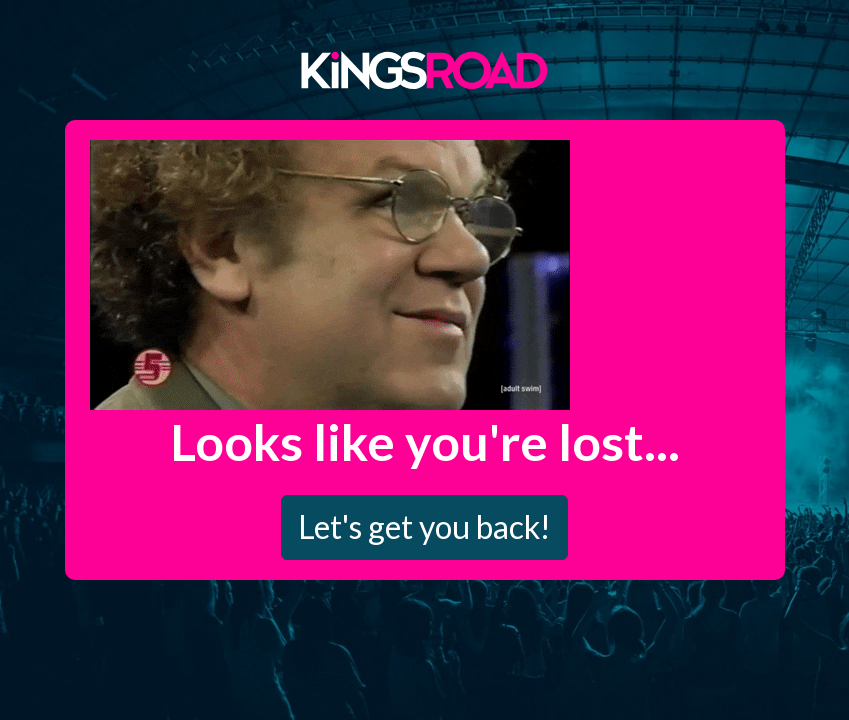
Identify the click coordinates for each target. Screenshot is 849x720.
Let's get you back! (424, 526)
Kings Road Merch (425, 69)
